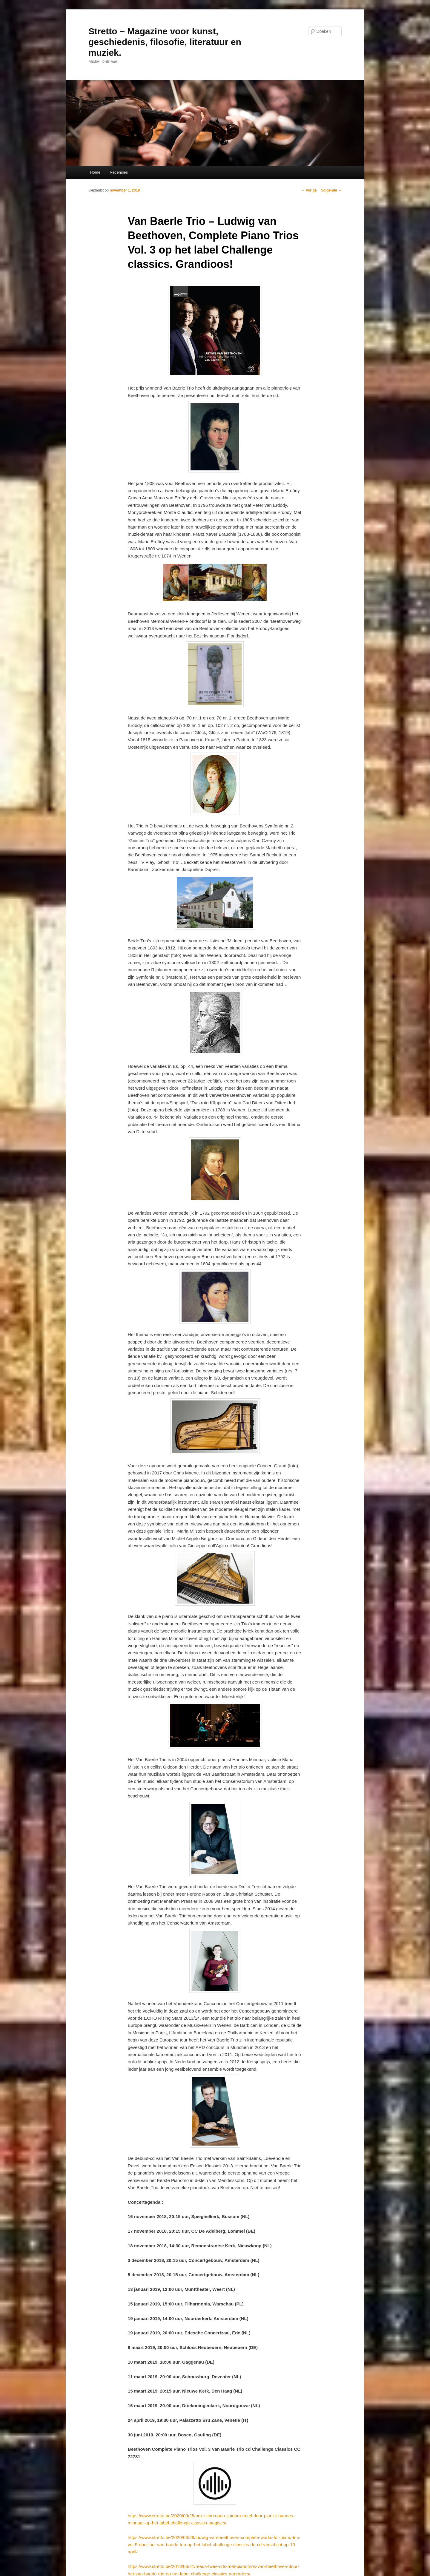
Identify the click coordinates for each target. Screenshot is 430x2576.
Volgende (331, 190)
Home (95, 172)
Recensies (119, 172)
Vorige (309, 190)
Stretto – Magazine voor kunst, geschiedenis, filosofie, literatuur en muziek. (164, 42)
